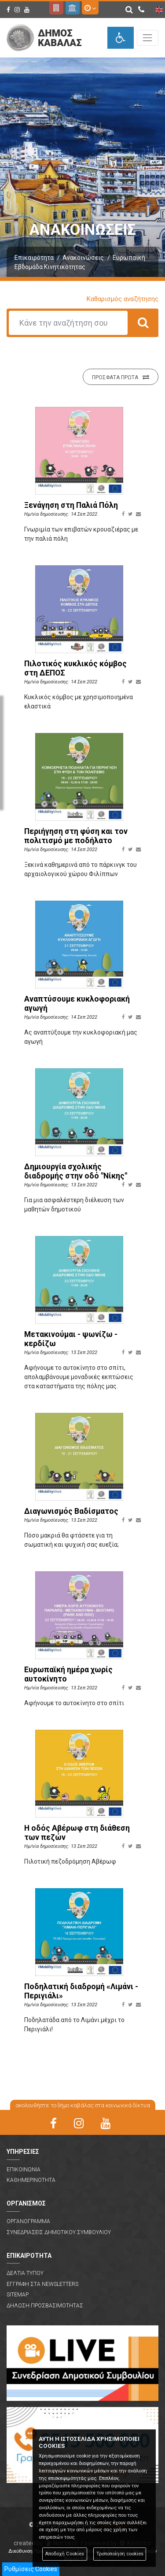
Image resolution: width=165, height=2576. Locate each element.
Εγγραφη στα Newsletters (42, 2284)
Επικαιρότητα (34, 257)
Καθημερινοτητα (31, 2180)
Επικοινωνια (23, 2169)
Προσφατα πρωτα (120, 377)
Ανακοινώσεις (83, 257)
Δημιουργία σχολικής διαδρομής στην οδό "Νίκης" (75, 1171)
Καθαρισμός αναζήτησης (122, 299)
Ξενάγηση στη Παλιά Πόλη (71, 505)
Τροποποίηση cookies (119, 2554)
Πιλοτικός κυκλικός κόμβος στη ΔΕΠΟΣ (75, 668)
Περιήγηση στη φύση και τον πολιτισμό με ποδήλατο (76, 836)
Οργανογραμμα (28, 2221)
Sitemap (18, 2295)
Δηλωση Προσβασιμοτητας (45, 2306)
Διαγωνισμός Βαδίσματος (71, 1511)
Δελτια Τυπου (25, 2273)
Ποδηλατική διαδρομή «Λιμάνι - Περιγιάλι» (81, 1991)
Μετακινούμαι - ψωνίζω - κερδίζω (70, 1339)
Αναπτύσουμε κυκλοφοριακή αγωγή (77, 1004)
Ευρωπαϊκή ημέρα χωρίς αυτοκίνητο (68, 1674)
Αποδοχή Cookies (64, 2554)
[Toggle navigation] (147, 37)
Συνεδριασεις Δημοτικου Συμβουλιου (59, 2232)
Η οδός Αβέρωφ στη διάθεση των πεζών (77, 1833)
